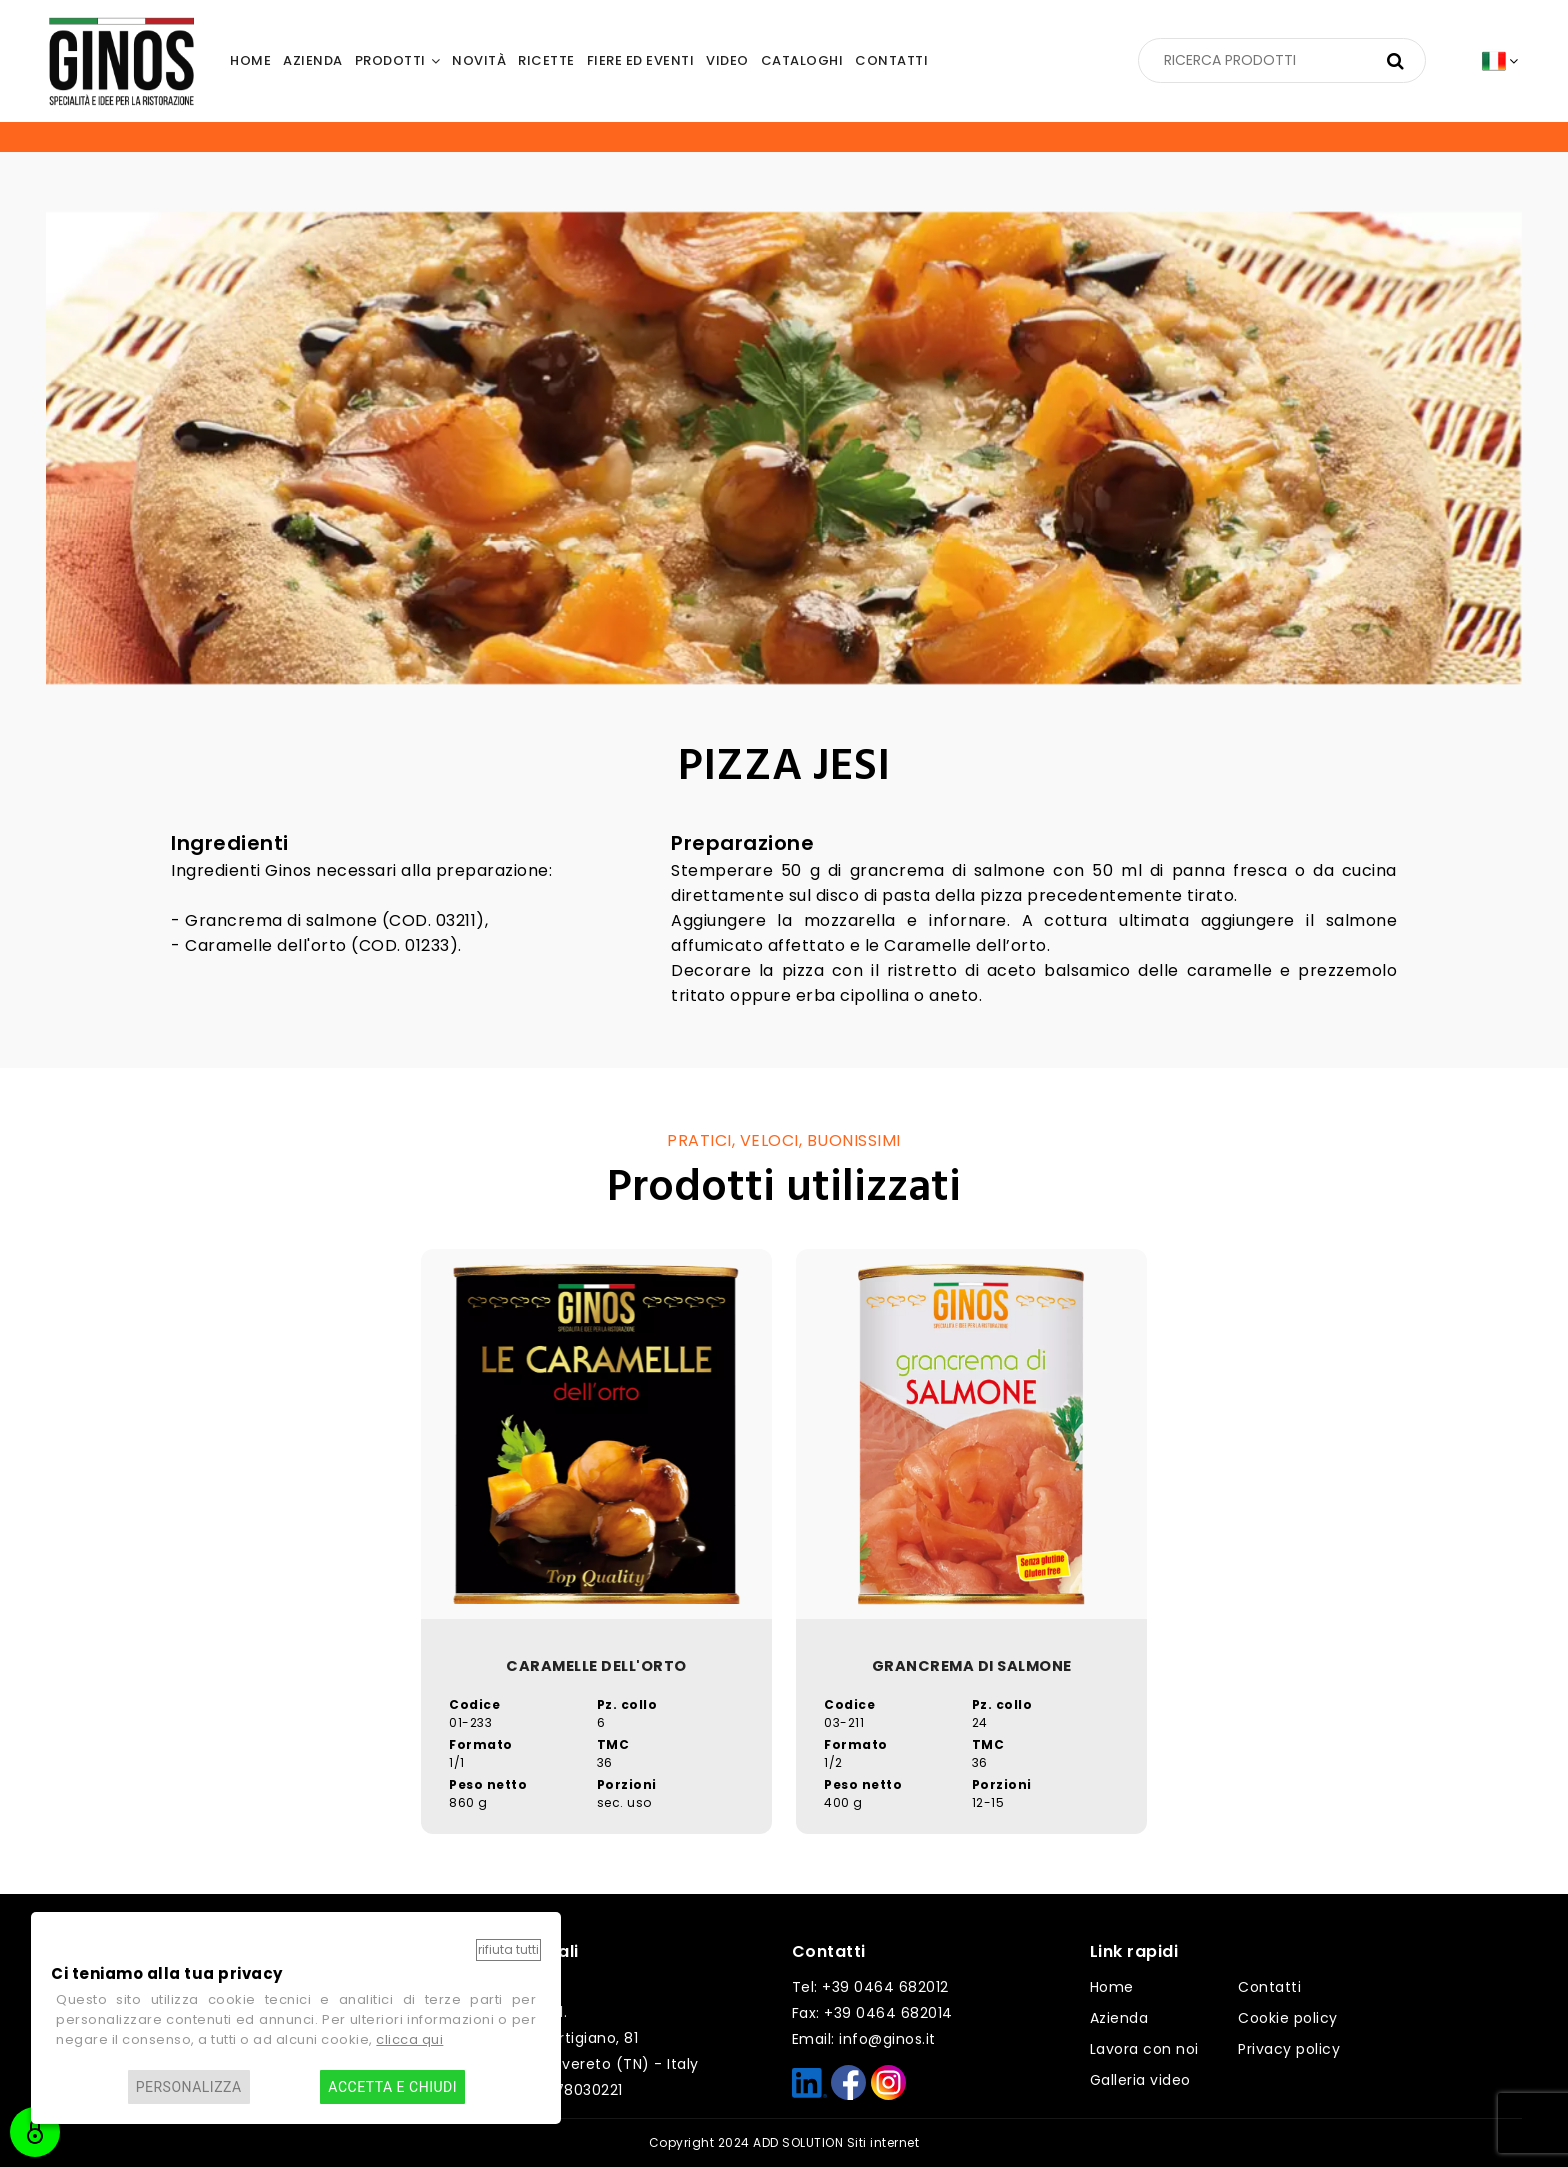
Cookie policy (1288, 2018)
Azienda (1119, 2018)
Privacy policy (1289, 2049)
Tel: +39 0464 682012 (870, 1987)
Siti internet (883, 2142)
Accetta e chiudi (392, 2087)
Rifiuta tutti (508, 1949)
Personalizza (189, 2087)
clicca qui (409, 2039)
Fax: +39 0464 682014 (872, 2013)
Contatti (1269, 1987)
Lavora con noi (1144, 2049)
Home (1112, 1987)
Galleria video (1140, 2080)
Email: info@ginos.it (864, 2039)
